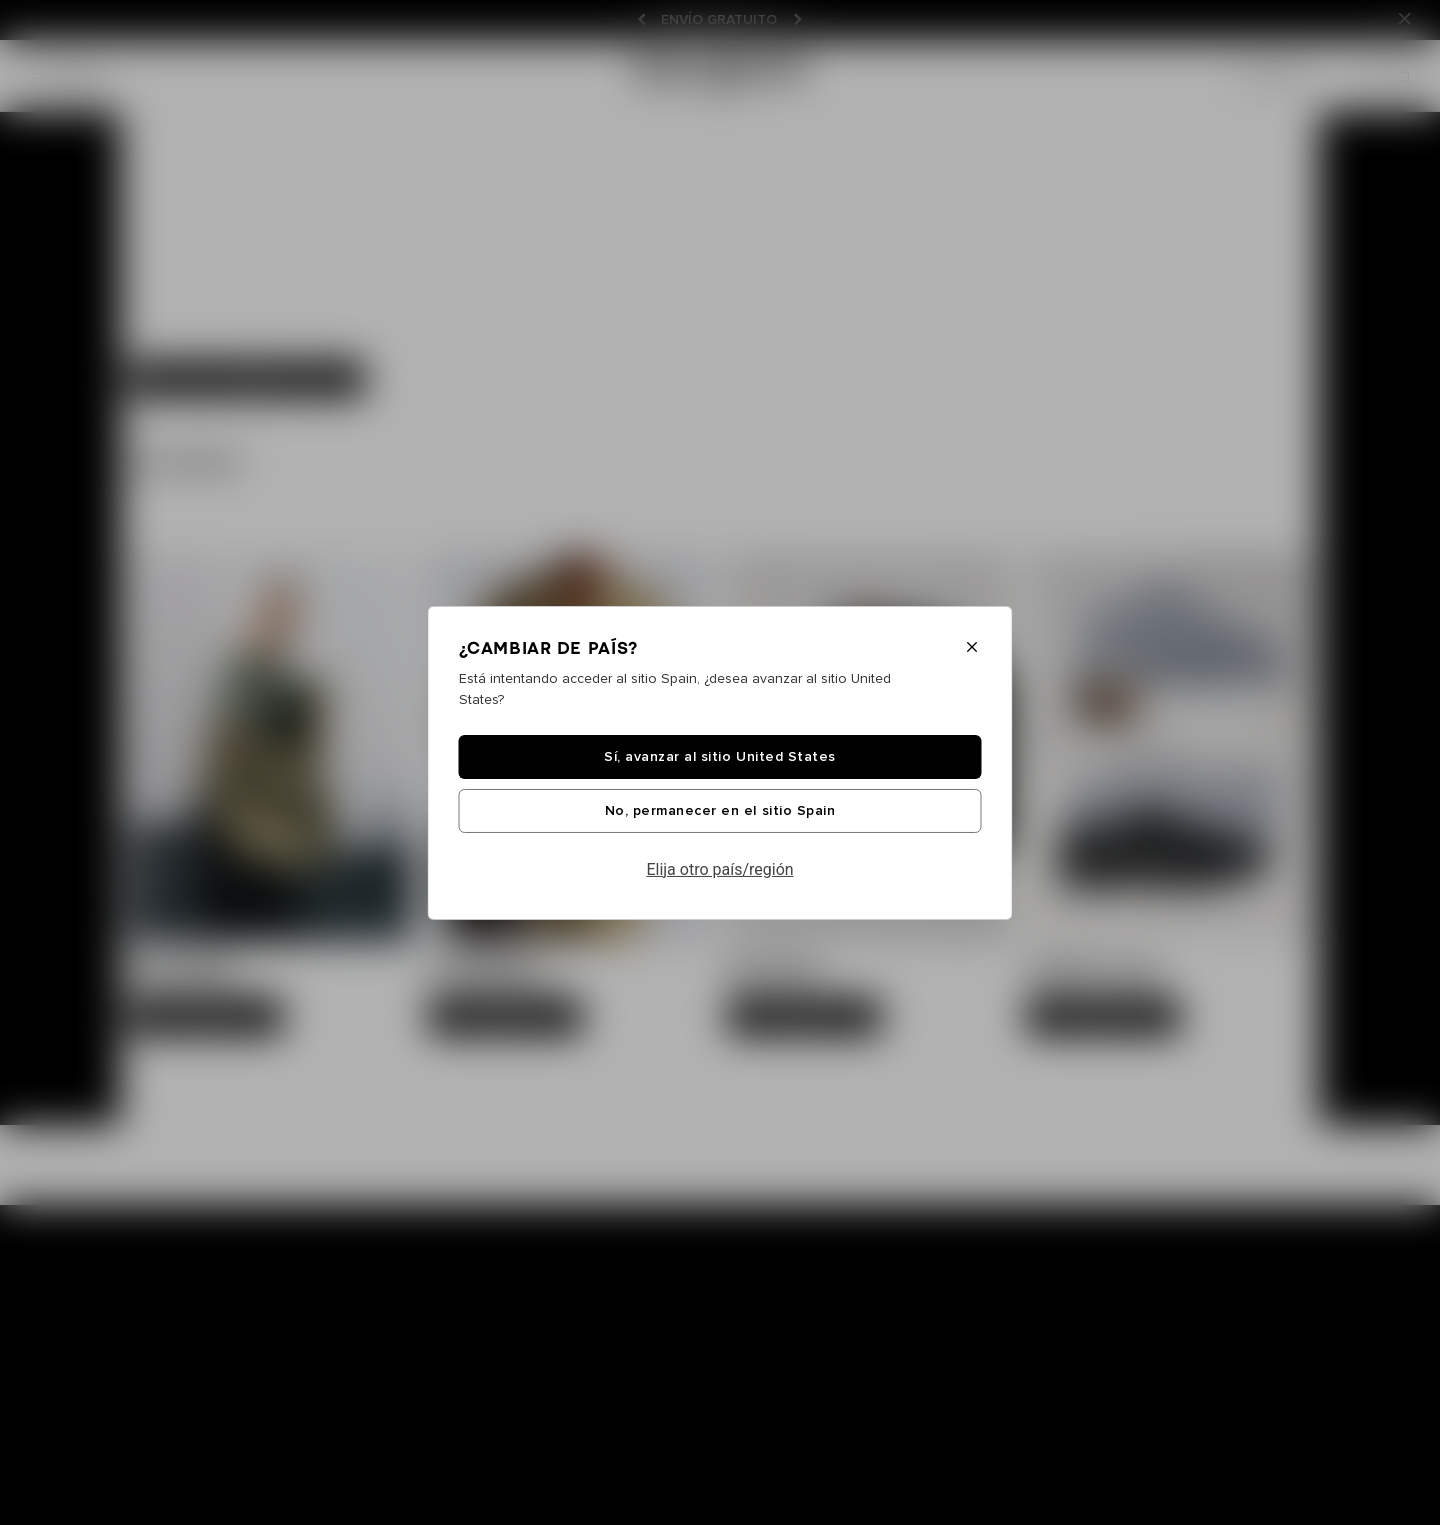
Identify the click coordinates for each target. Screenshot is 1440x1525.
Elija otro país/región (719, 869)
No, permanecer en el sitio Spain (720, 811)
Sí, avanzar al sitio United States (719, 757)
